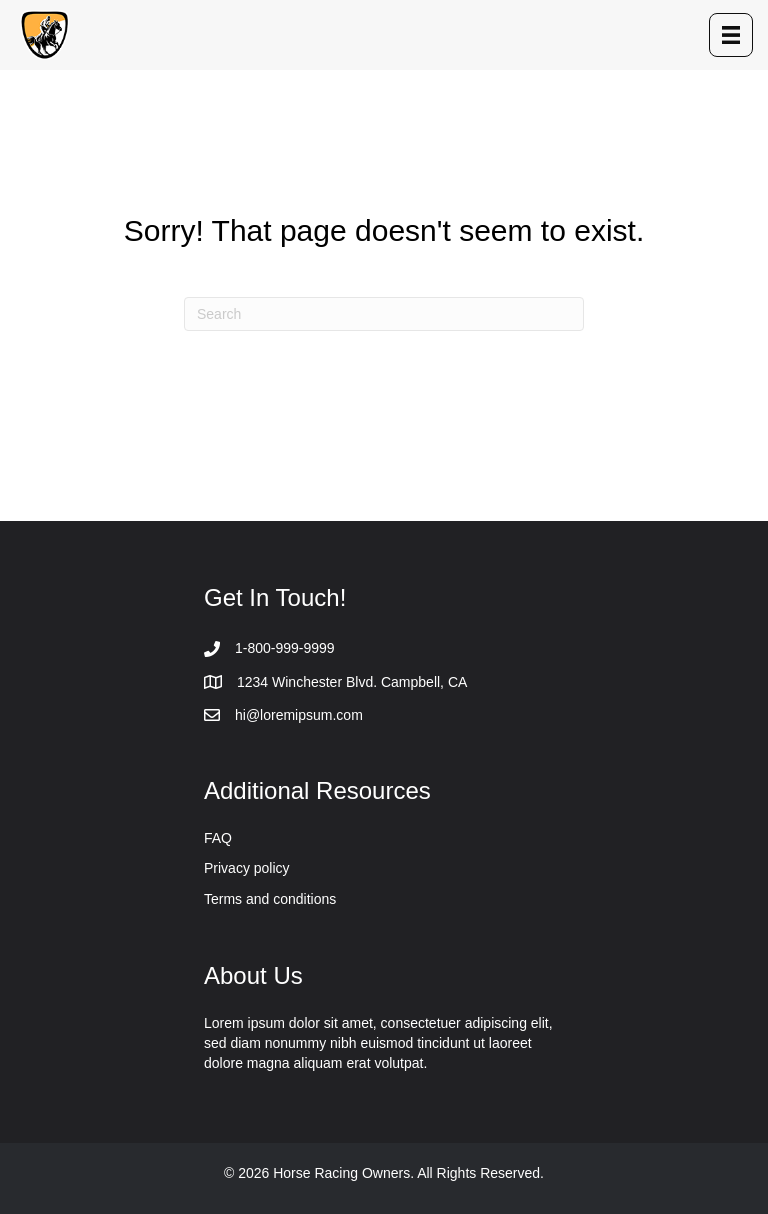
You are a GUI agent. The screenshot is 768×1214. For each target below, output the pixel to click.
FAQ (218, 838)
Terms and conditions (270, 899)
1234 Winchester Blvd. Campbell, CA (352, 682)
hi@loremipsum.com (299, 715)
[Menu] (731, 35)
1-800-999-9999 (285, 648)
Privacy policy (247, 868)
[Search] (384, 314)
